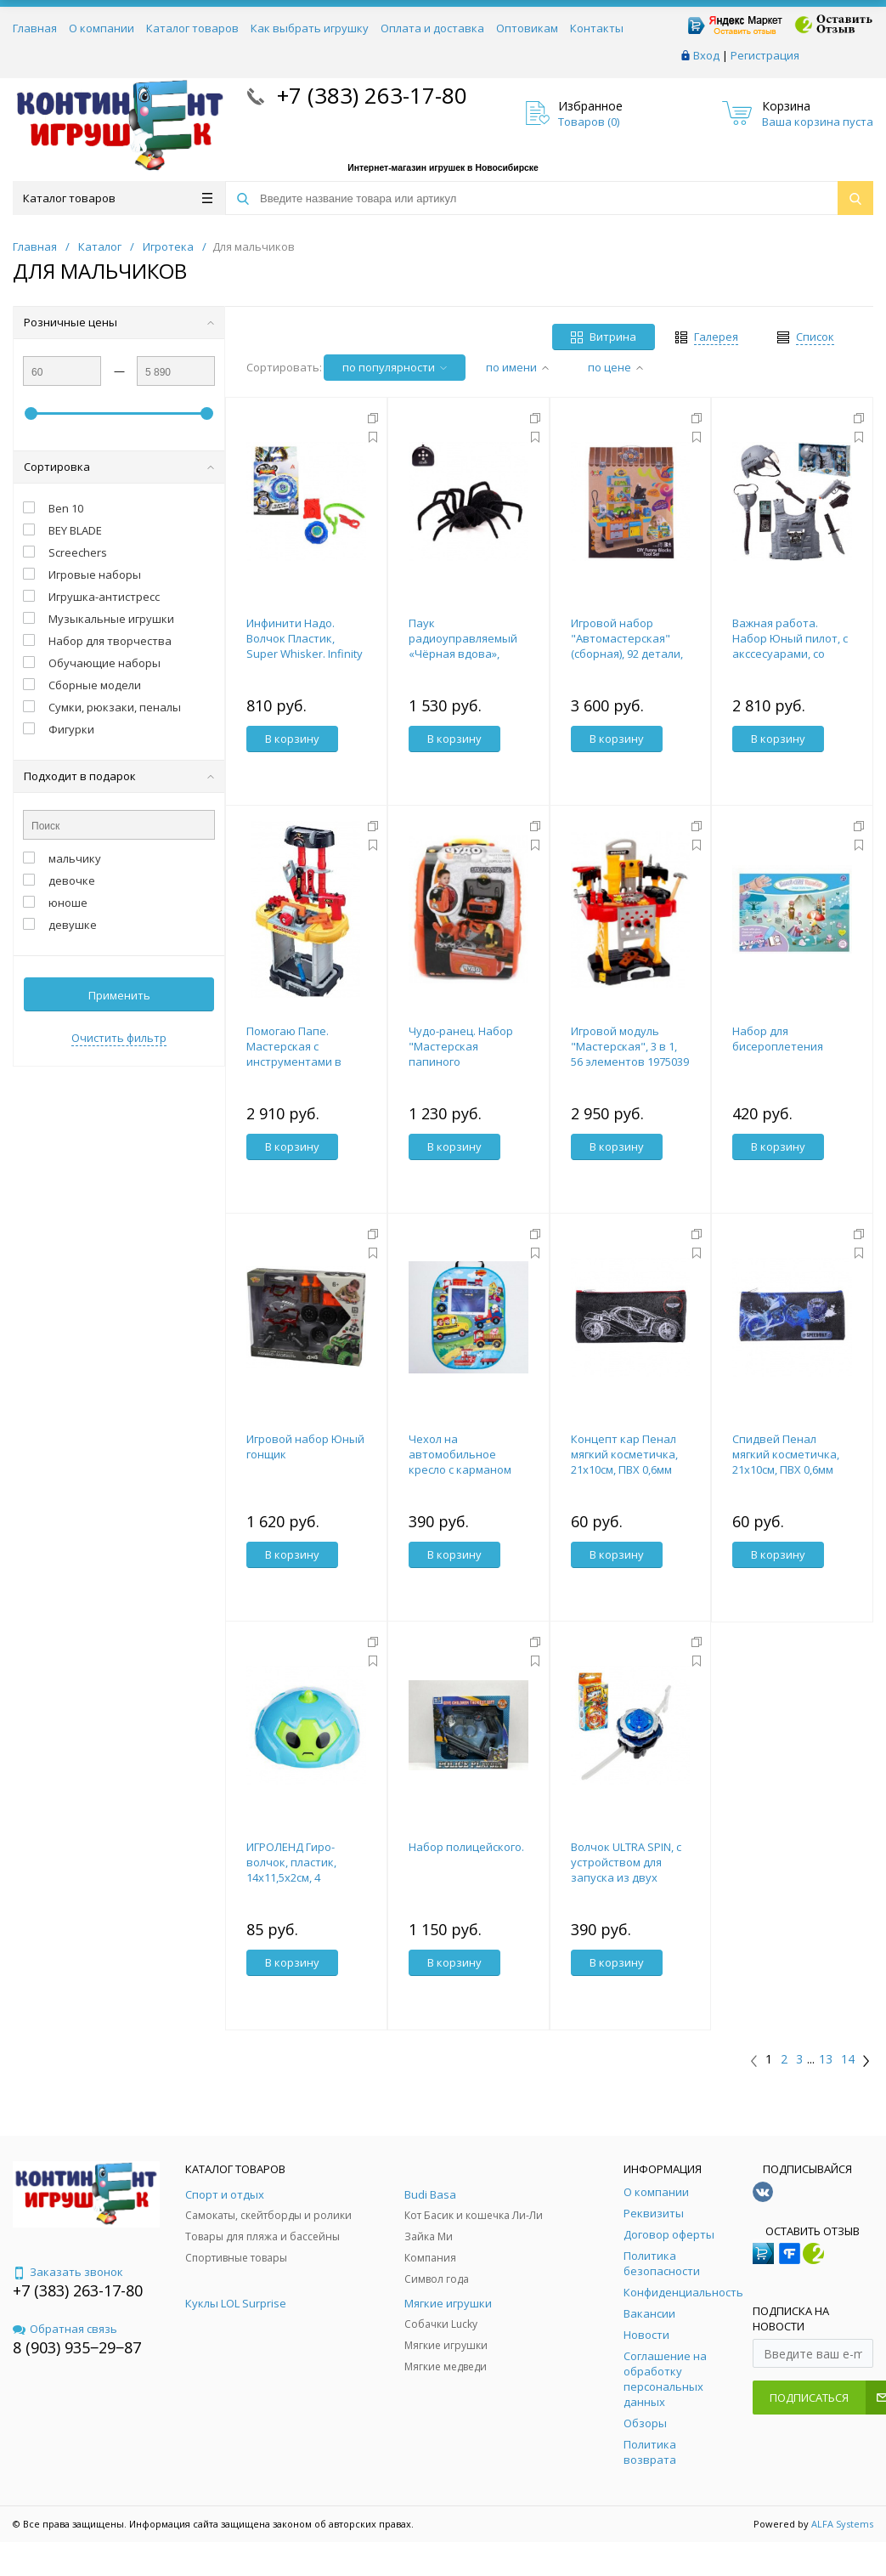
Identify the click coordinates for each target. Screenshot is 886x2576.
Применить (119, 995)
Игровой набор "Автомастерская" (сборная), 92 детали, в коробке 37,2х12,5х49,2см (627, 653)
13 (825, 2059)
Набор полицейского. (466, 1846)
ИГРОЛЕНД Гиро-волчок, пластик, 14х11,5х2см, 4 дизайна (291, 1869)
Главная (35, 28)
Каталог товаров (192, 28)
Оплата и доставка (432, 28)
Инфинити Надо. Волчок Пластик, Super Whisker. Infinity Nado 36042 (304, 646)
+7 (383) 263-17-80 (369, 95)
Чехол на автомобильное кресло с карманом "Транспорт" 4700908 (465, 1461)
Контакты (597, 28)
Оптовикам (527, 28)
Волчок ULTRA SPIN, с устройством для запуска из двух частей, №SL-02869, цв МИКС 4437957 (630, 1877)
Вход (706, 55)
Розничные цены (119, 322)
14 (848, 2059)
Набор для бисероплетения (777, 1038)
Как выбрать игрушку (310, 28)
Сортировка (119, 466)
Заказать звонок (68, 2271)
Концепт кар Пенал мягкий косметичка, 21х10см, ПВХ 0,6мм (624, 1454)
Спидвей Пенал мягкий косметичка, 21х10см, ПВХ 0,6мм (785, 1454)
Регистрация (765, 55)
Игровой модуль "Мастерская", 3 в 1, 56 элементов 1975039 (630, 1046)
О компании (101, 28)
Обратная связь (65, 2328)
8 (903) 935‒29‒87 (77, 2347)
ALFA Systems (842, 2523)
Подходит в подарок (119, 776)
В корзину (292, 738)
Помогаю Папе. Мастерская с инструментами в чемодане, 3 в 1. (293, 1053)
